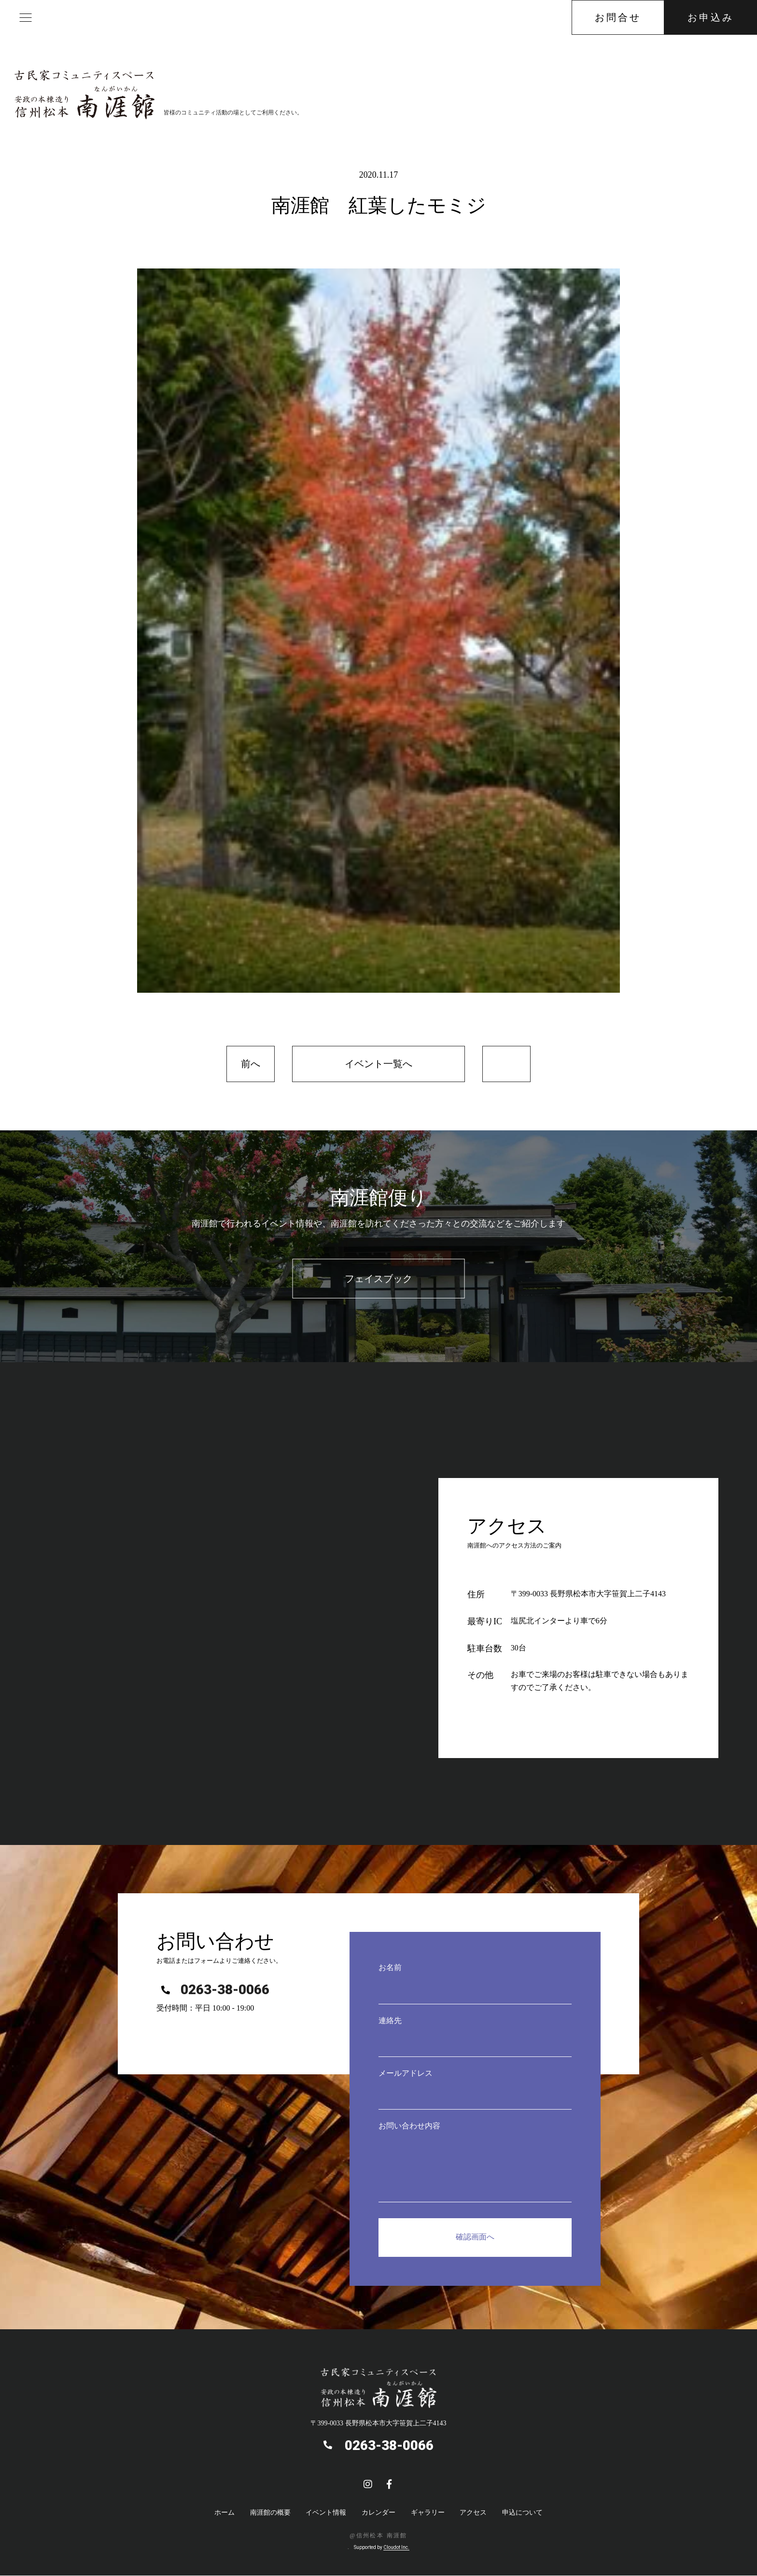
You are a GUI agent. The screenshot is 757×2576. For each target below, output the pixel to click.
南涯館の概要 (270, 2513)
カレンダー (378, 2513)
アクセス (473, 2513)
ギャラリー (428, 2513)
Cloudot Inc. (396, 2547)
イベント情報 (326, 2513)
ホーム (224, 2513)
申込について (522, 2513)
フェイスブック (378, 1279)
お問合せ (618, 17)
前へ (251, 1064)
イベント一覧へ (378, 1064)
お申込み (710, 17)
